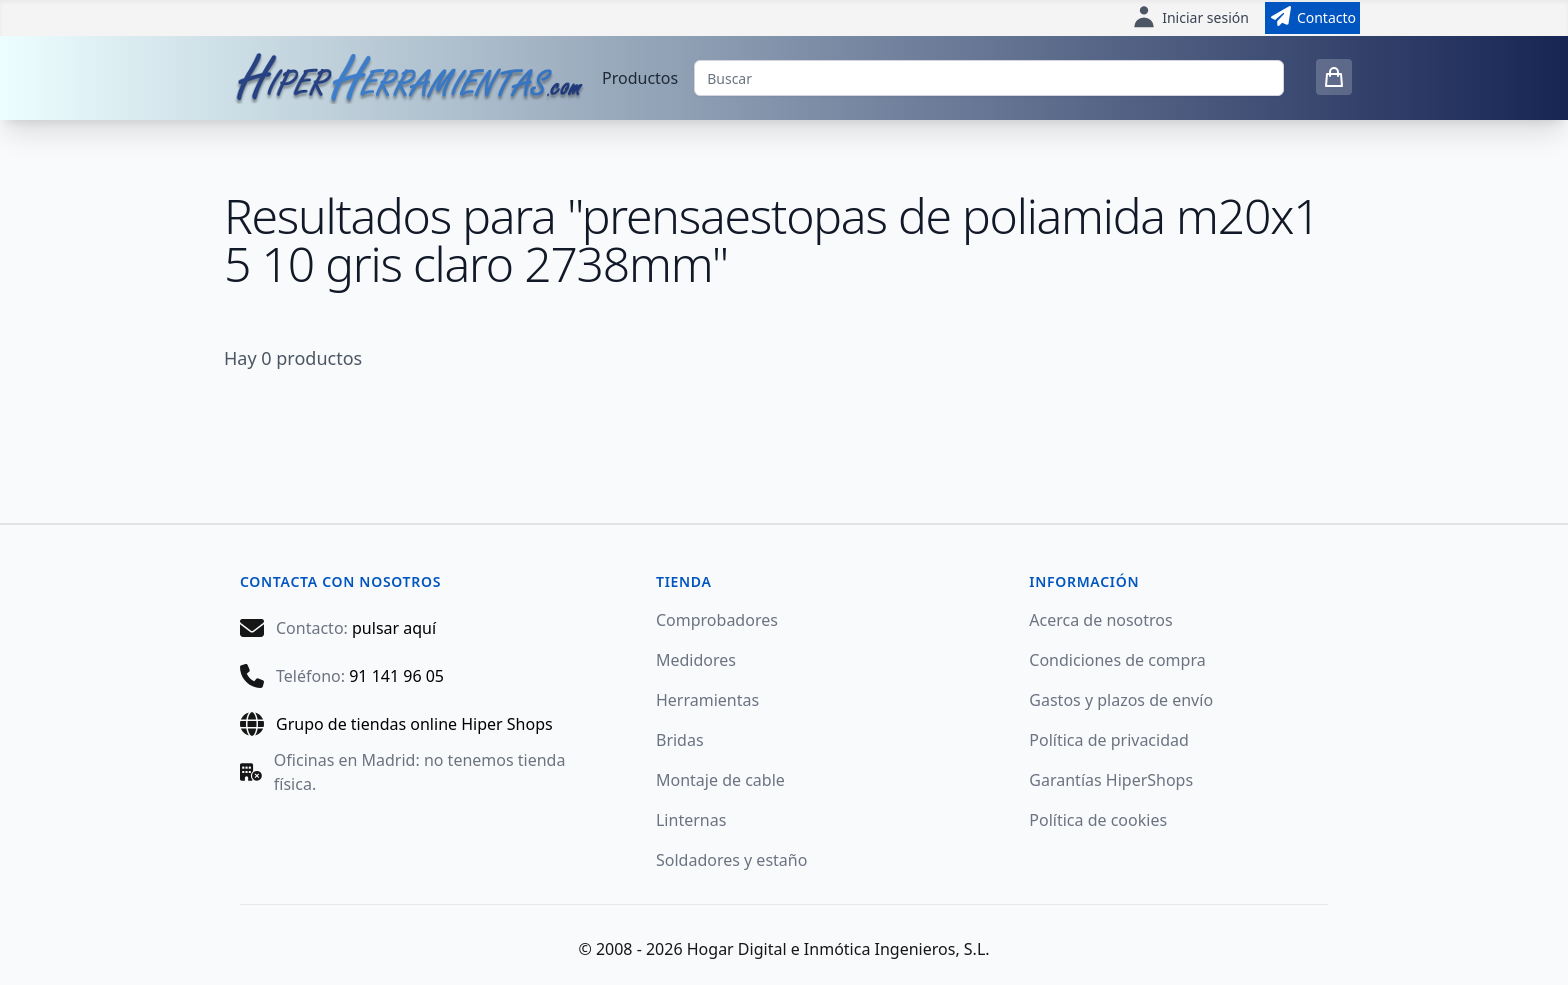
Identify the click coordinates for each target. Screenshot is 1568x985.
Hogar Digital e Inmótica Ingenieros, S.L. (838, 949)
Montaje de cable (720, 780)
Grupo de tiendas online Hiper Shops (414, 724)
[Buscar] (989, 78)
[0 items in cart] (1334, 77)
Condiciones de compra (1117, 660)
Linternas (691, 820)
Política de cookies (1098, 820)
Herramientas (707, 700)
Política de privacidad (1109, 740)
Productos (640, 78)
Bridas (680, 740)
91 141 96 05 (396, 676)
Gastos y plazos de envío (1121, 700)
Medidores (696, 660)
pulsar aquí (394, 628)
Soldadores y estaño (731, 860)
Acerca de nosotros (1100, 620)
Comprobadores (717, 620)
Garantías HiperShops (1111, 780)
